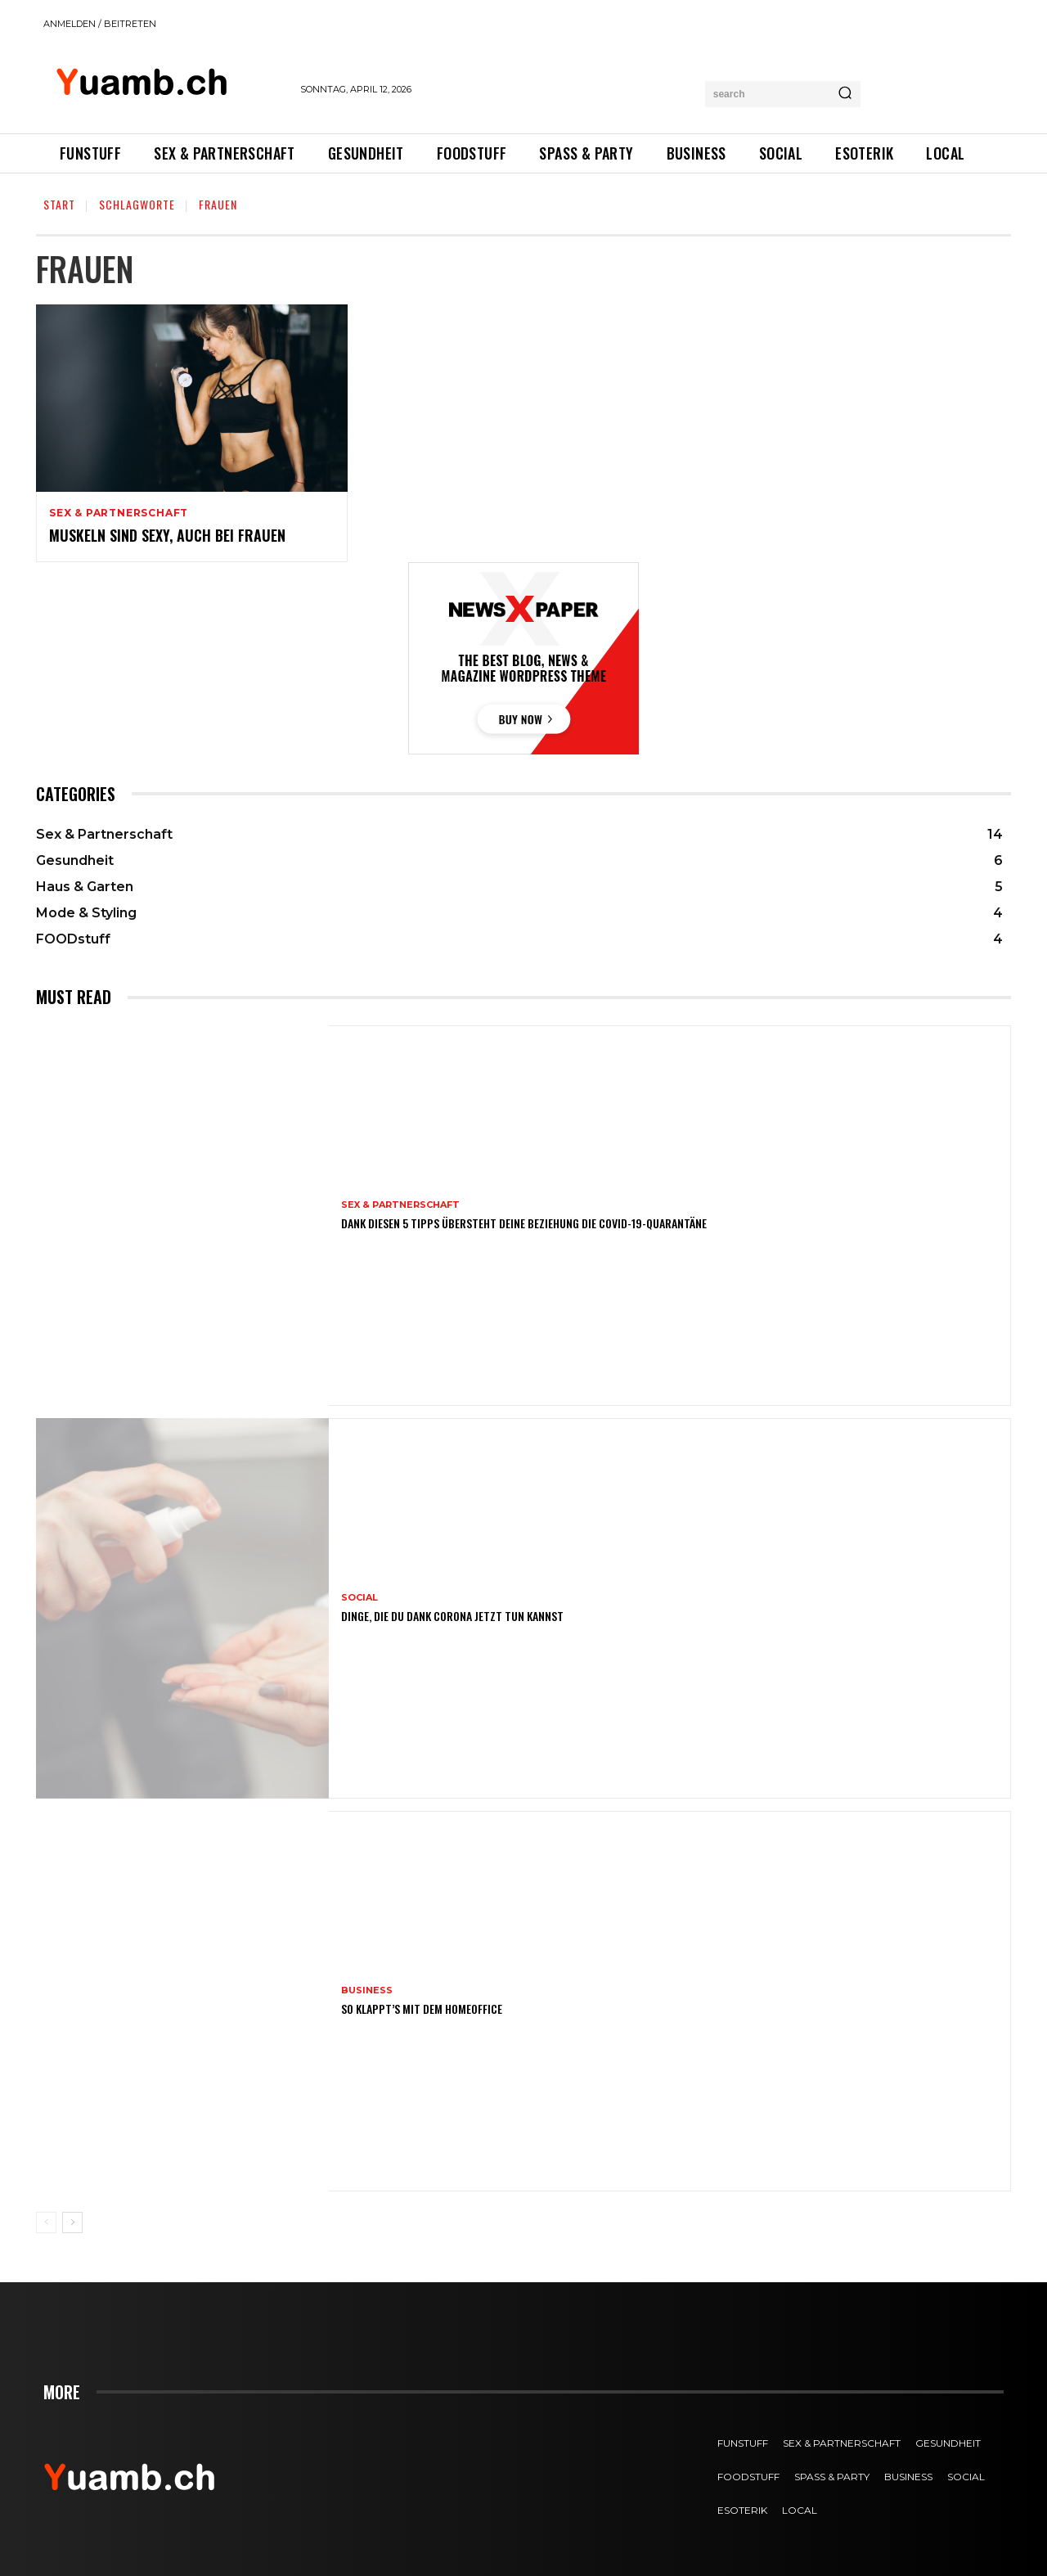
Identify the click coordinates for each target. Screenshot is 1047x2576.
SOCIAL (359, 1597)
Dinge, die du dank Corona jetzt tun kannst (452, 1615)
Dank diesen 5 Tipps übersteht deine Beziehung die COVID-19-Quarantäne (524, 1223)
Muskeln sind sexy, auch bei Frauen (167, 535)
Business (367, 1990)
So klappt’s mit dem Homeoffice (421, 2008)
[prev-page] (46, 2222)
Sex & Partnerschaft (118, 513)
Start (59, 204)
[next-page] (72, 2222)
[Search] (845, 94)
